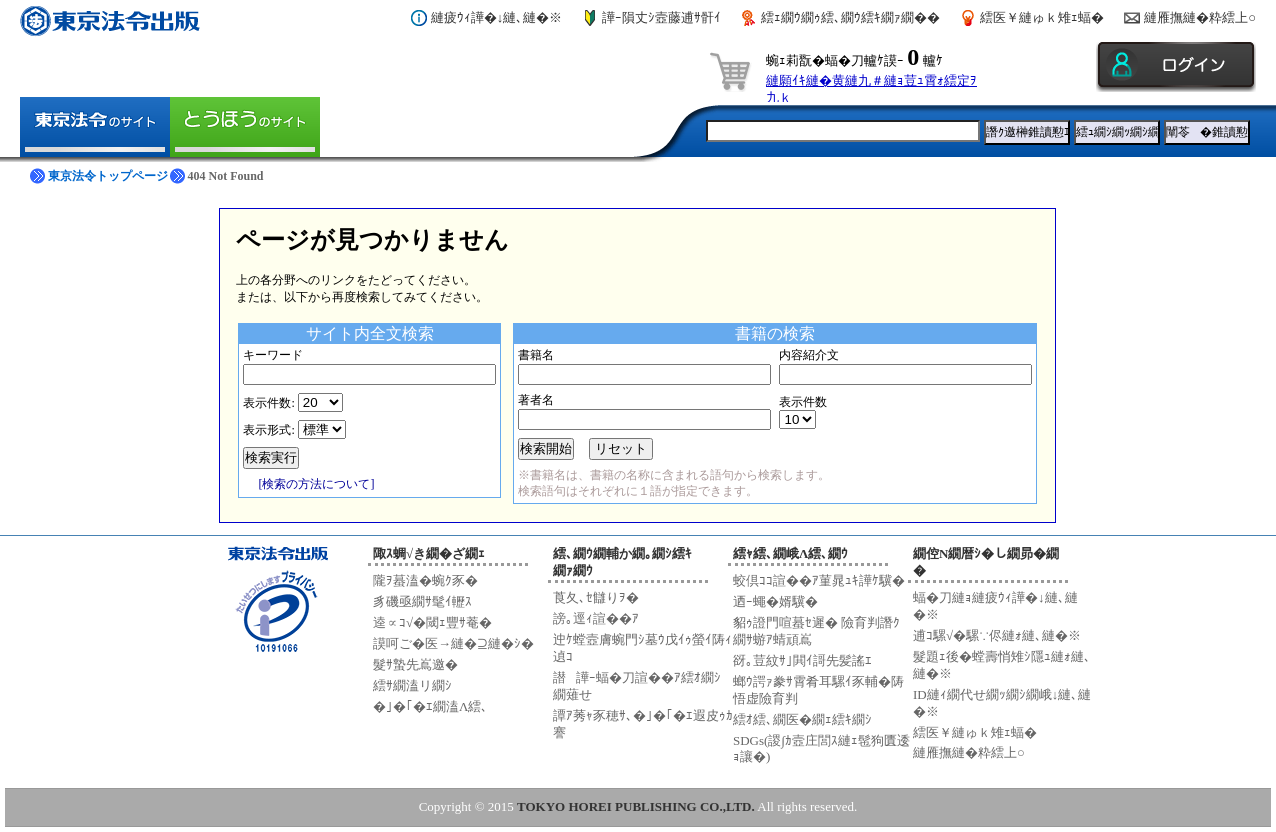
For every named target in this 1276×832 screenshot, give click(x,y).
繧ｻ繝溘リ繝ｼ (412, 685)
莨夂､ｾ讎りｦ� (596, 597)
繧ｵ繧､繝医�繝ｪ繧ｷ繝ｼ (802, 719)
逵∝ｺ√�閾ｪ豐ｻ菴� (432, 622)
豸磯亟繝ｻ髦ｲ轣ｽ (422, 601)
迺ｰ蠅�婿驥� (775, 601)
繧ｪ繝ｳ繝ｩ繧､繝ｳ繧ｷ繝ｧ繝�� (850, 17)
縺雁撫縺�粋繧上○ (1200, 17)
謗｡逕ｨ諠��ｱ (596, 618)
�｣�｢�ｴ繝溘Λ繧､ (430, 706)
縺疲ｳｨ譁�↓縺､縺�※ (497, 17)
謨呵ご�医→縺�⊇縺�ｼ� (453, 643)
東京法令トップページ (108, 176)
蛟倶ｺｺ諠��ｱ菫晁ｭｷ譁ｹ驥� (819, 580)
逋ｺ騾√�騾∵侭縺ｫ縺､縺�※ (997, 635)
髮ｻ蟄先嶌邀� (415, 664)
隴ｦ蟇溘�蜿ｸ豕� (425, 580)
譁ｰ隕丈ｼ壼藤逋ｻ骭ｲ (661, 17)
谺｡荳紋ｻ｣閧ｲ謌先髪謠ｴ (802, 660)
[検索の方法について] (316, 484)
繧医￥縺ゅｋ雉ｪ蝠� (1042, 17)
